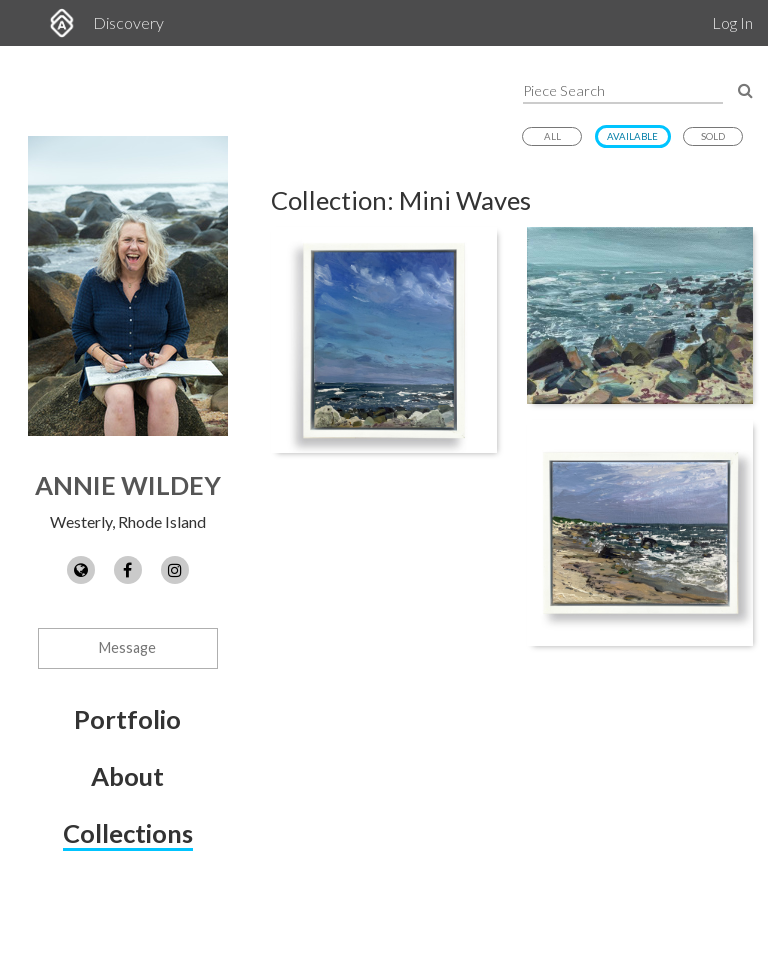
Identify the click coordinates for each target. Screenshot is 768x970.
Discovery (128, 22)
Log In (732, 22)
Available (632, 136)
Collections (128, 833)
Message (127, 647)
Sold (713, 136)
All (552, 136)
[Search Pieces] (745, 89)
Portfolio (127, 719)
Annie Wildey (128, 485)
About (127, 776)
